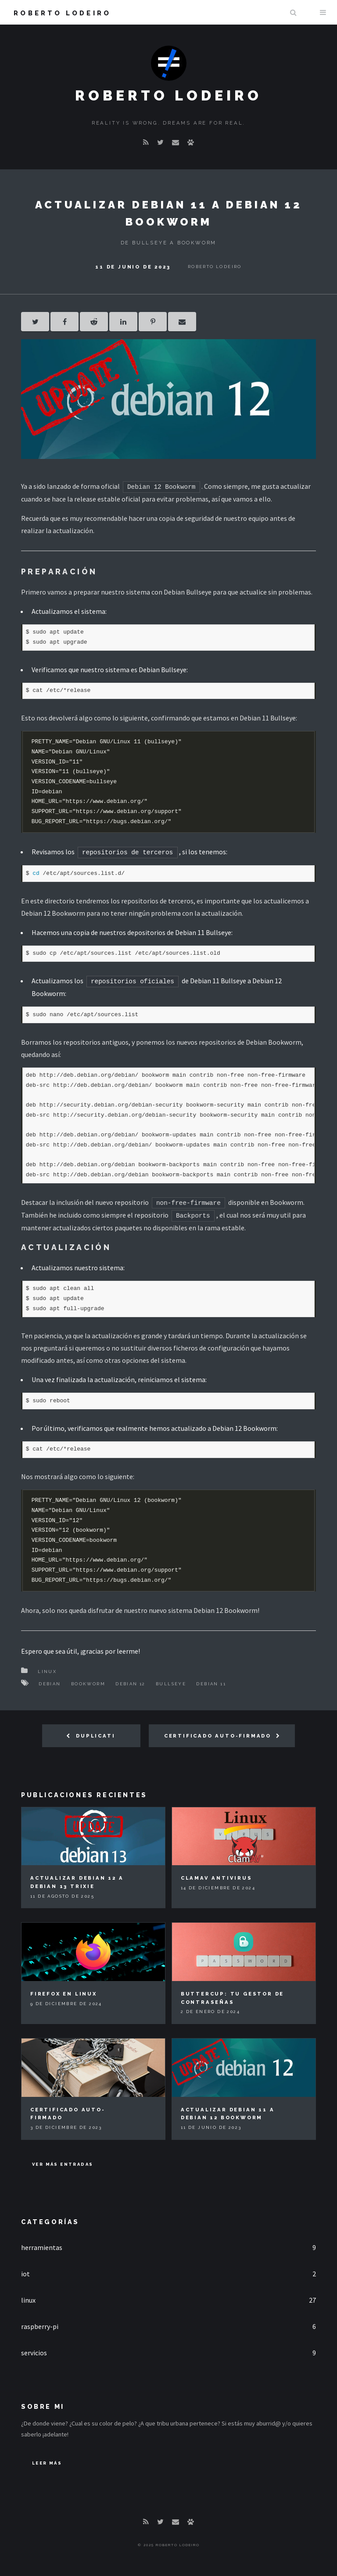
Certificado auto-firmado (217, 1736)
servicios (34, 2352)
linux (28, 2300)
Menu (323, 12)
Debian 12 (130, 1683)
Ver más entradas (62, 2164)
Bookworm (88, 1683)
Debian (50, 1683)
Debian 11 (211, 1683)
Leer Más (47, 2463)
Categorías (50, 2221)
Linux (47, 1671)
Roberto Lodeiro (62, 13)
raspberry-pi (39, 2326)
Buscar (293, 12)
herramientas (41, 2247)
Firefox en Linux (63, 1994)
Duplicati (95, 1736)
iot (25, 2273)
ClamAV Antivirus (216, 1878)
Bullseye (171, 1683)
